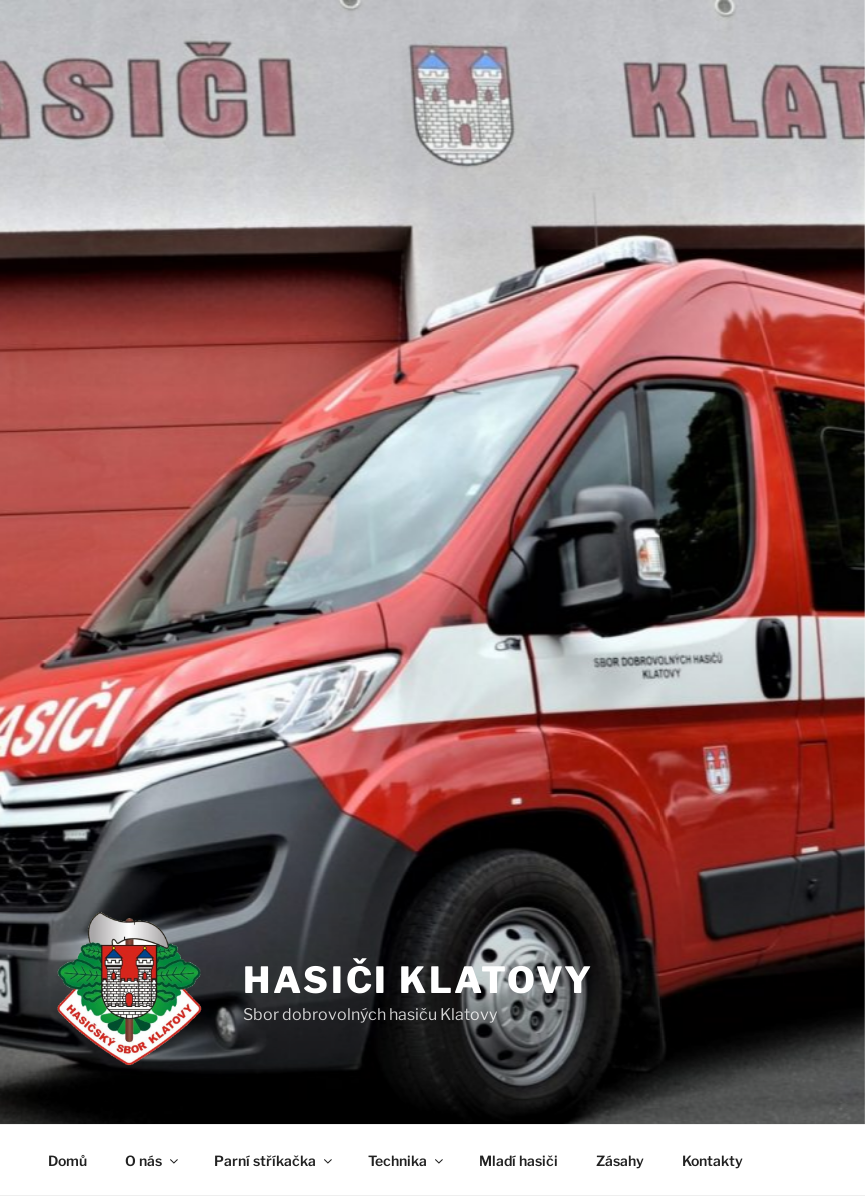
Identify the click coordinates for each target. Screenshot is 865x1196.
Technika (407, 1160)
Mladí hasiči (518, 1160)
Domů (67, 1160)
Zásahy (620, 1160)
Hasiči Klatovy (418, 980)
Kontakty (712, 1160)
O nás (153, 1160)
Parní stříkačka (274, 1160)
